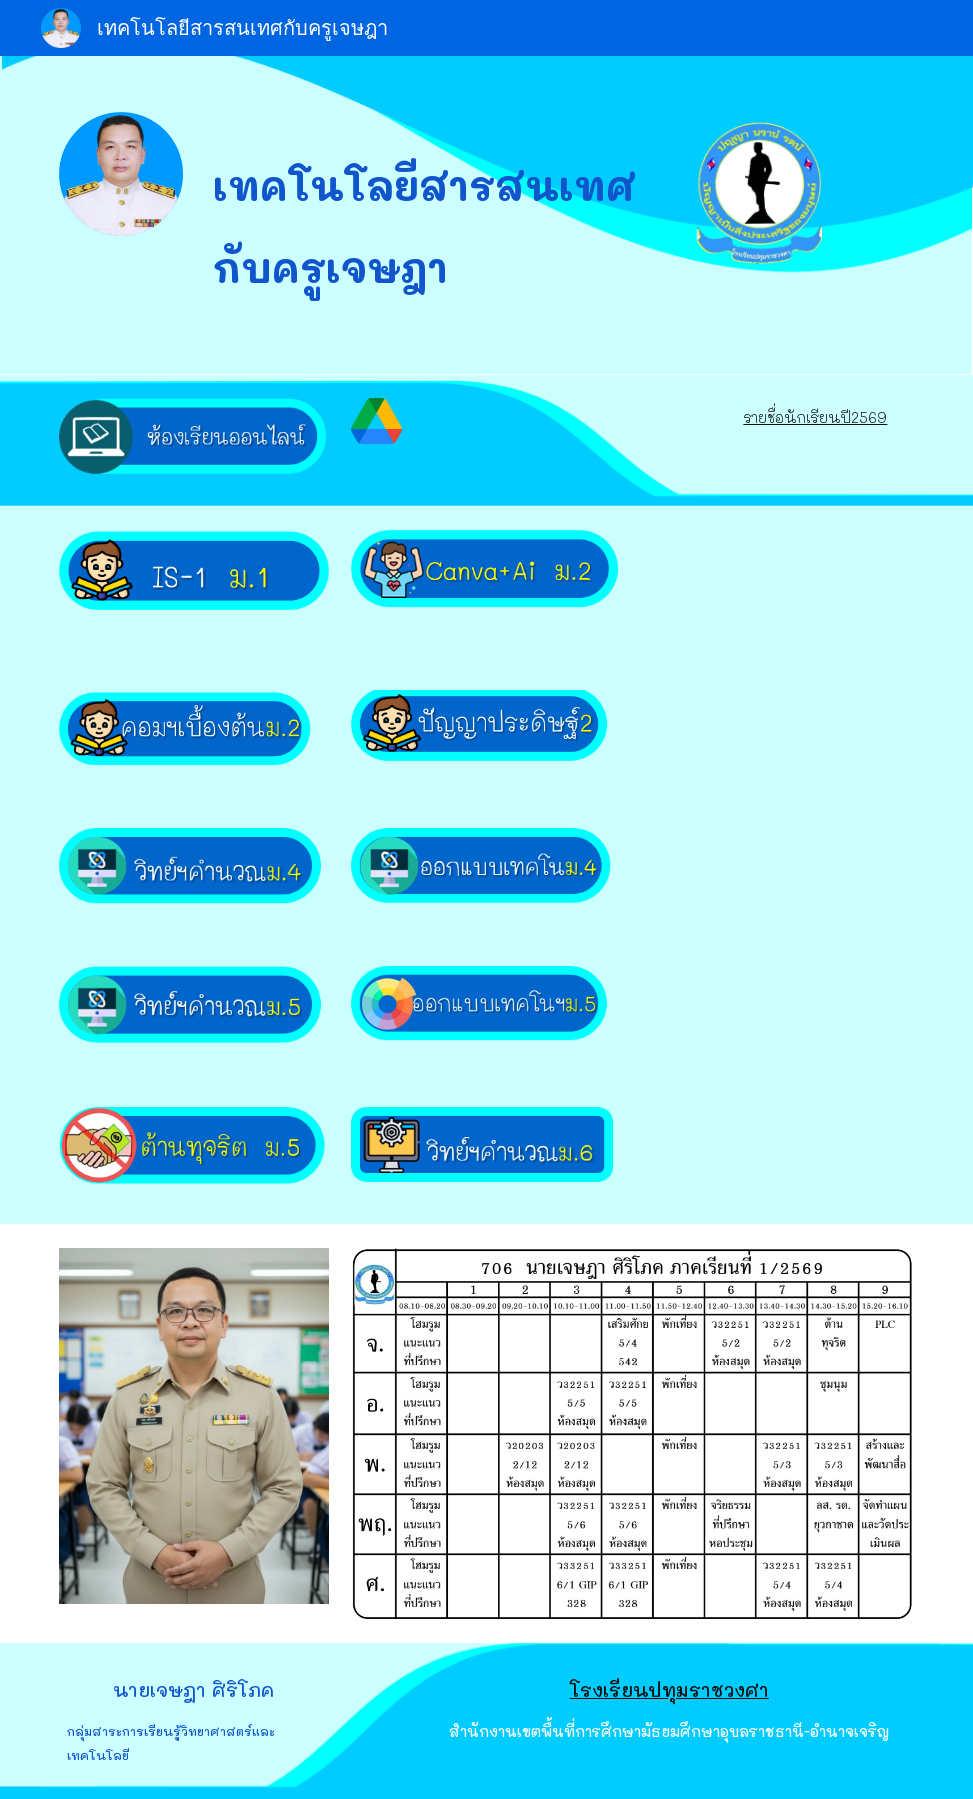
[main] (450, 215)
